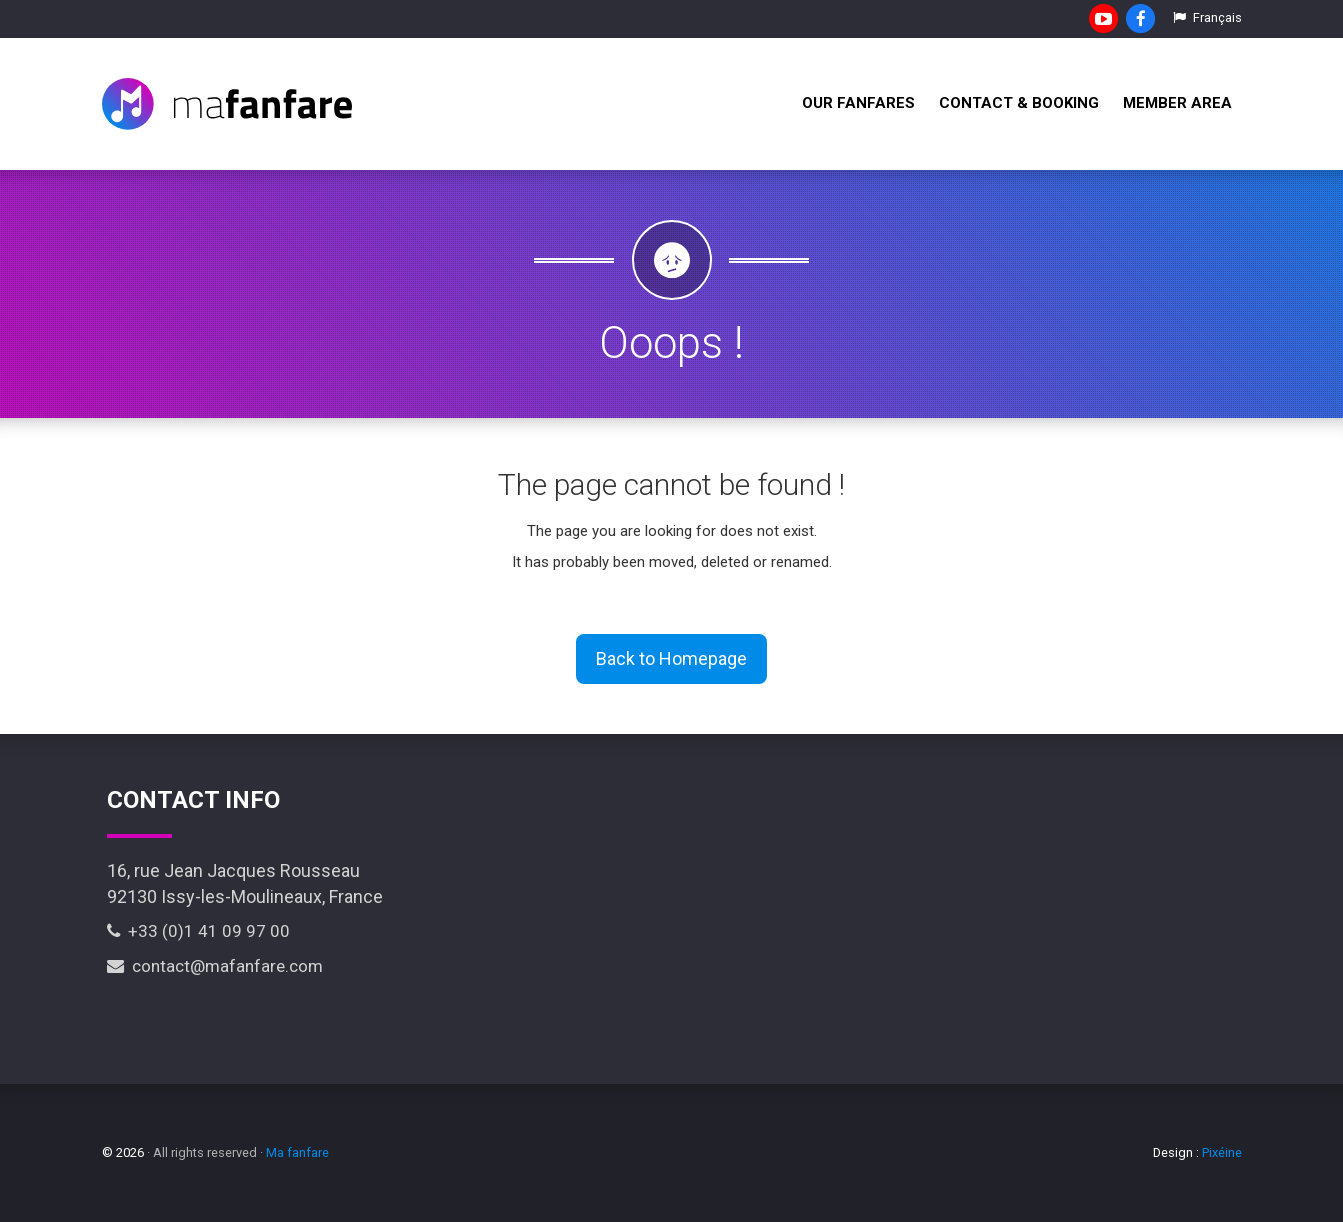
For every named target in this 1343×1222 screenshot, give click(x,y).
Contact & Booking (1019, 103)
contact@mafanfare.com (215, 966)
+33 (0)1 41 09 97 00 (198, 931)
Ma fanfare (297, 1152)
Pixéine (1222, 1152)
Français (1207, 17)
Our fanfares (858, 103)
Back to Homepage (671, 658)
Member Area (1177, 103)
